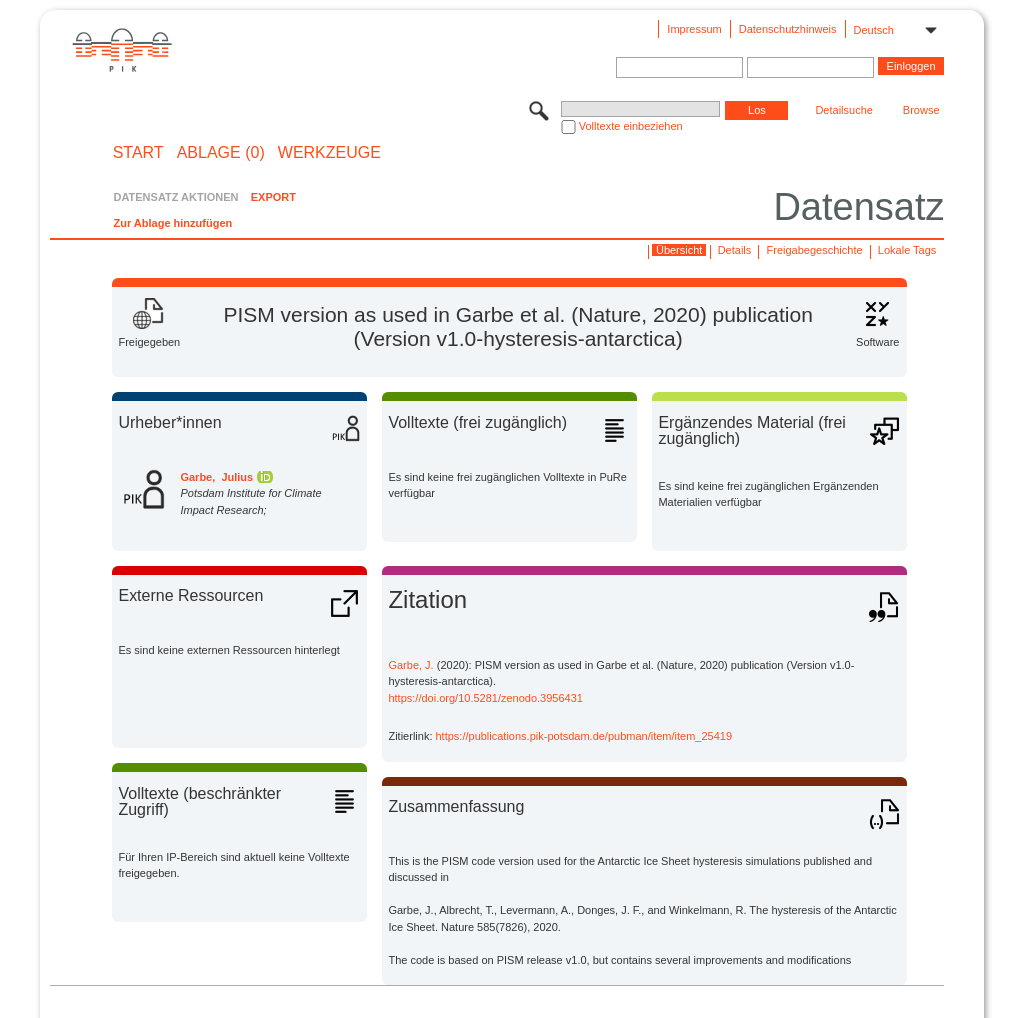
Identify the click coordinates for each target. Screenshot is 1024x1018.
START (138, 153)
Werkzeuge (329, 153)
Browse (921, 110)
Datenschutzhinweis (788, 29)
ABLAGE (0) (221, 153)
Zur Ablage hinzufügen (172, 223)
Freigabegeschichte (815, 250)
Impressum (694, 29)
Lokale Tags (907, 250)
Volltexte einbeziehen (631, 126)
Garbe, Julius (216, 477)
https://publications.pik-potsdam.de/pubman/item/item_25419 (584, 736)
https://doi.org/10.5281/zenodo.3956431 (485, 698)
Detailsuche (843, 110)
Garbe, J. (410, 665)
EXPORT (273, 197)
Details (735, 250)
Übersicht (679, 250)
